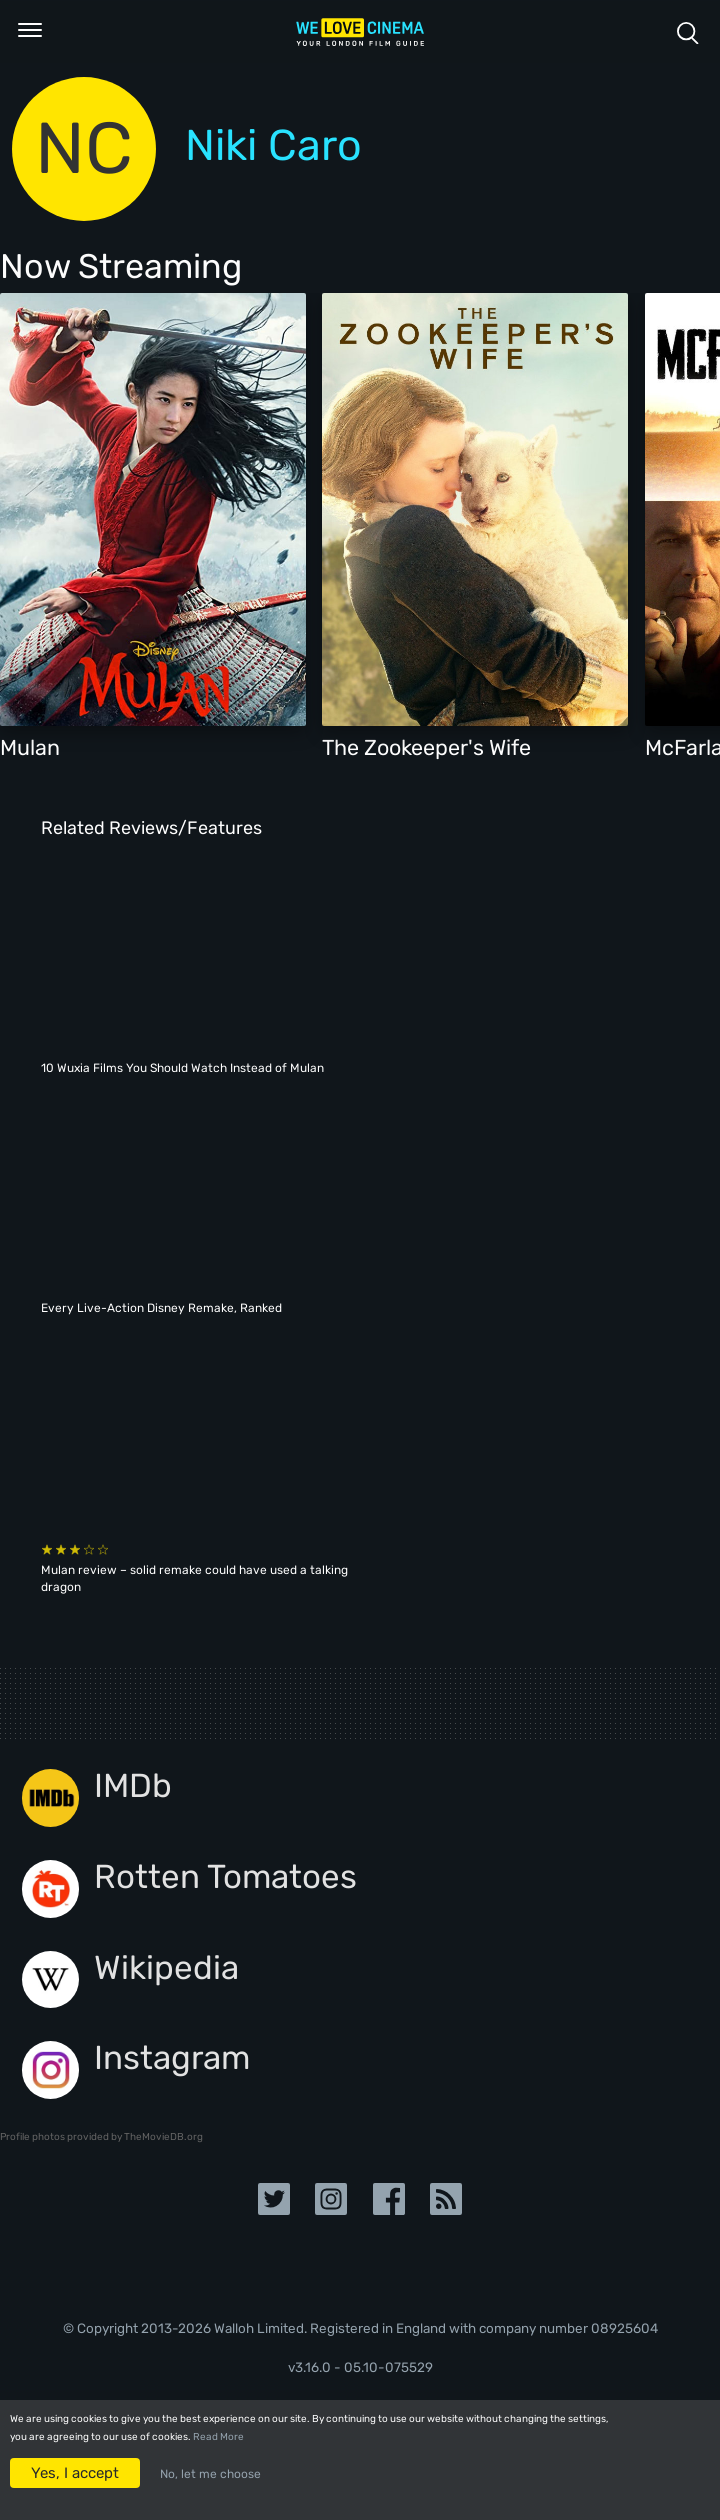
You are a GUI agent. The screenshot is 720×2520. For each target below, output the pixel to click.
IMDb (133, 1785)
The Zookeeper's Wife (426, 747)
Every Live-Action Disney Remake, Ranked (161, 1308)
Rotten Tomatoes (225, 1876)
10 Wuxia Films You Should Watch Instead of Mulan (182, 1068)
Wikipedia (166, 1967)
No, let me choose (210, 2474)
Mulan (30, 747)
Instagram (172, 2057)
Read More (218, 2437)
